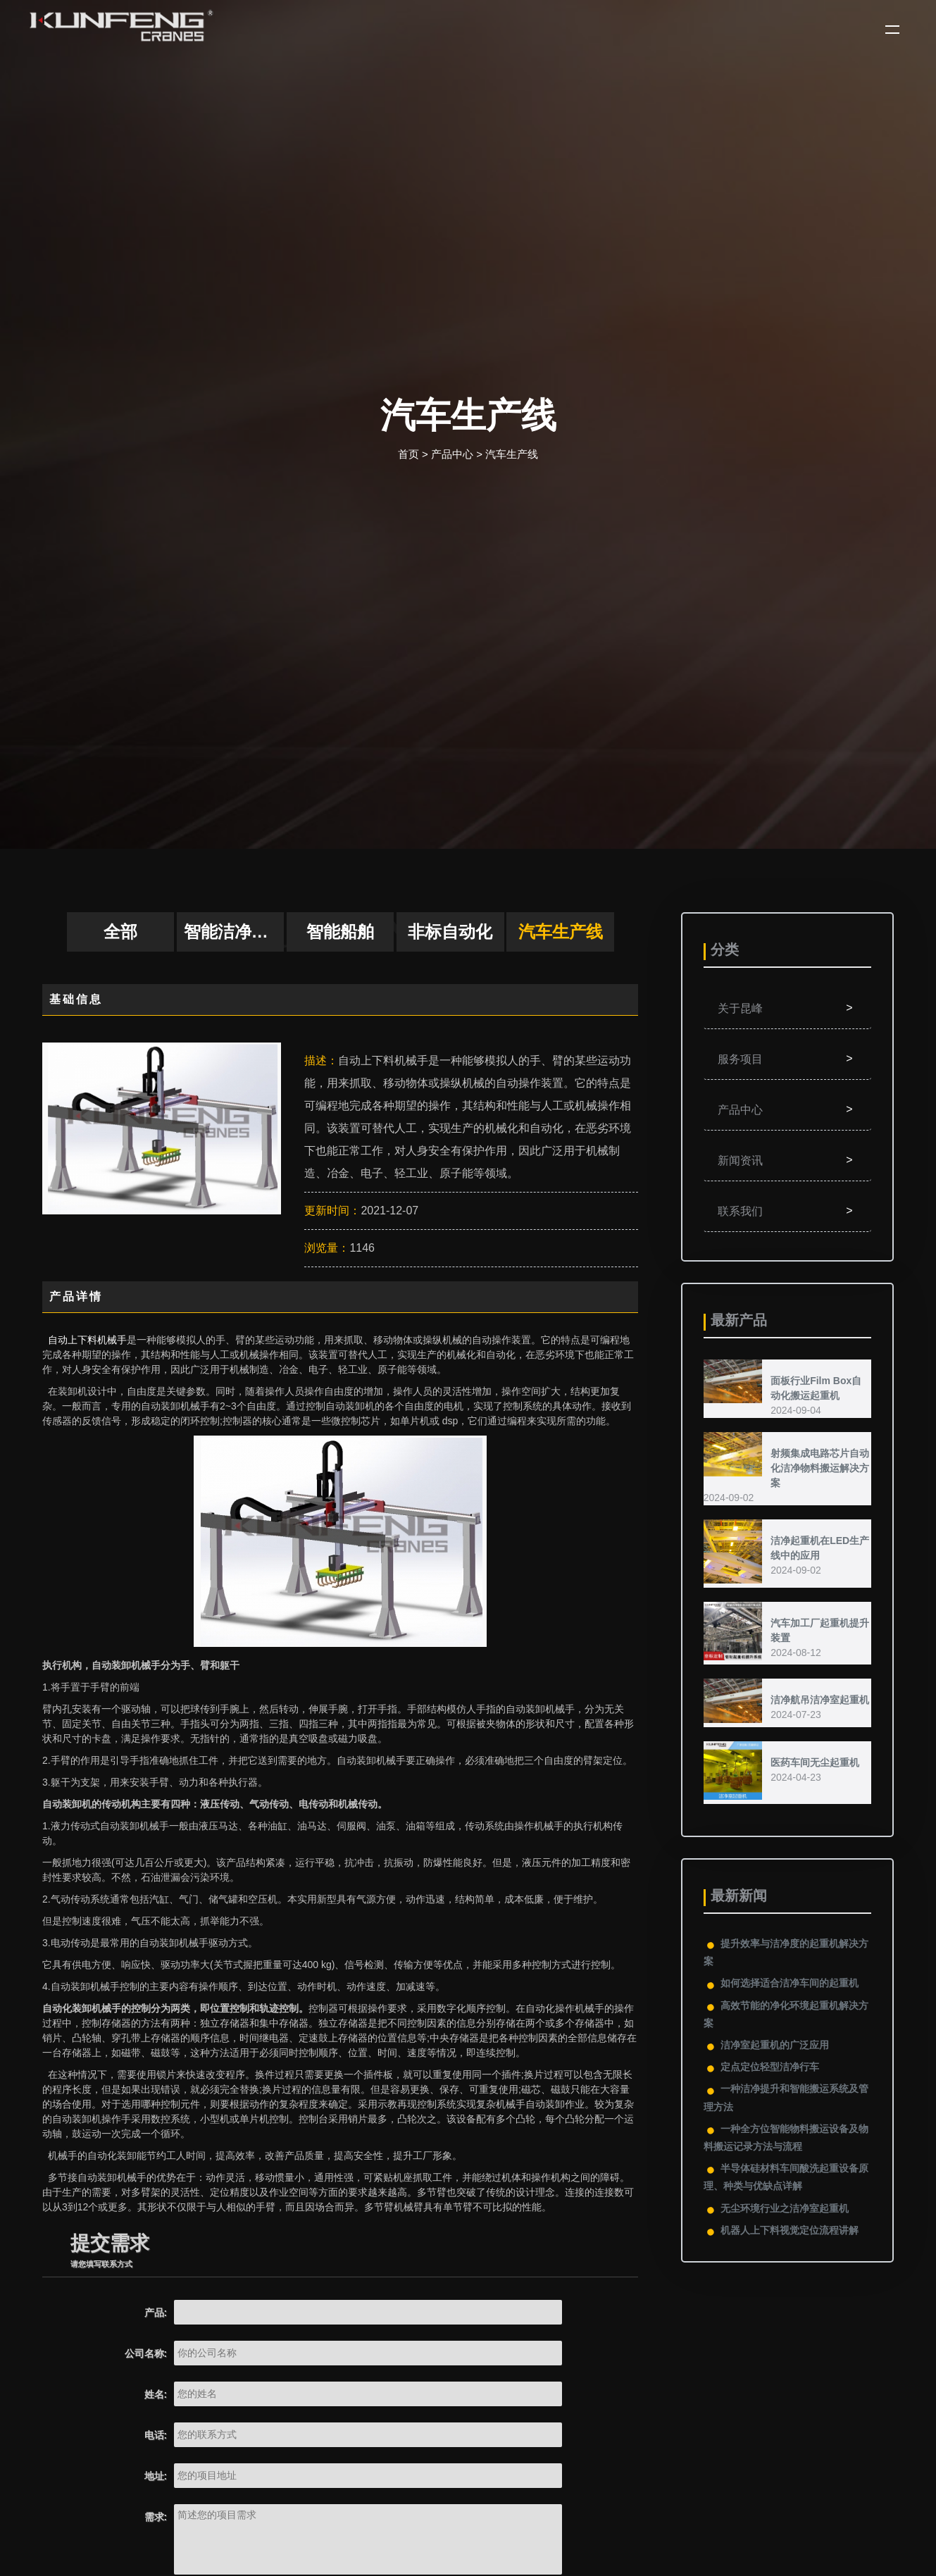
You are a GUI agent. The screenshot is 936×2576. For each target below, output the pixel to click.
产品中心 (452, 454)
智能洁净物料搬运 (234, 931)
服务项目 (787, 1058)
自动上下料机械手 (87, 1339)
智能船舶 (340, 931)
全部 (120, 931)
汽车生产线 (511, 454)
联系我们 (787, 1211)
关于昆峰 (787, 1008)
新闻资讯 (787, 1160)
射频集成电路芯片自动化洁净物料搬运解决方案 (819, 1468)
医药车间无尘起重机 (814, 1762)
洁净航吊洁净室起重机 (819, 1699)
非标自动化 (450, 931)
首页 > (413, 454)
